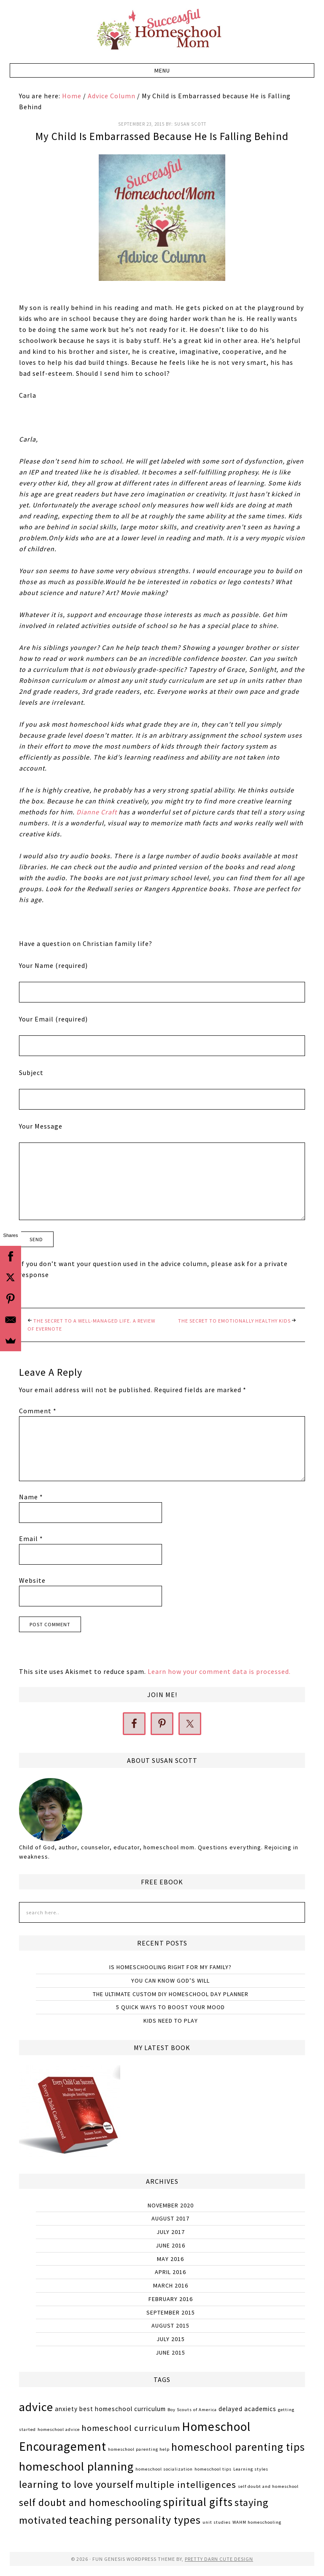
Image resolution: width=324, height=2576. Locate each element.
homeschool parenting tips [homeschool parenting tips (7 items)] (238, 2447)
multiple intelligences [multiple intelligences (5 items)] (185, 2484)
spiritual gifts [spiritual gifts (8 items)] (198, 2502)
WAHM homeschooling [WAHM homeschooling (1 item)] (256, 2522)
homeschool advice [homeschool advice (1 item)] (59, 2429)
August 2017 (170, 2218)
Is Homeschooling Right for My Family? (170, 1967)
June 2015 (170, 2352)
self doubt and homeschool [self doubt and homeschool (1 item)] (268, 2486)
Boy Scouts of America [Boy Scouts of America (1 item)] (192, 2409)
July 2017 (171, 2232)
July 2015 (171, 2339)
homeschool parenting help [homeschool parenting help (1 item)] (139, 2449)
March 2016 (170, 2285)
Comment (38, 1411)
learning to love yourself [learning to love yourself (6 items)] (76, 2484)
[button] (162, 70)
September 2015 (170, 2312)
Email (31, 1538)
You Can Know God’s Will (170, 1980)
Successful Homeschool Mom (162, 29)
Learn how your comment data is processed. (219, 1671)
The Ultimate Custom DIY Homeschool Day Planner (170, 1994)
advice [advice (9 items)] (36, 2406)
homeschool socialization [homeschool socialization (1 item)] (164, 2469)
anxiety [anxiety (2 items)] (66, 2409)
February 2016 (170, 2299)
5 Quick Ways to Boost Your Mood (170, 2007)
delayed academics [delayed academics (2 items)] (247, 2409)
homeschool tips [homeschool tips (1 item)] (213, 2469)
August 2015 (170, 2325)
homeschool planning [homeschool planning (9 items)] (76, 2466)
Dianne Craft (97, 812)
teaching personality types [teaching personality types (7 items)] (135, 2520)
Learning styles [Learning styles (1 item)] (250, 2469)
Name (31, 1497)
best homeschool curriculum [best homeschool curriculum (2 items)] (122, 2409)
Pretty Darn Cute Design (219, 2559)
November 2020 (171, 2205)
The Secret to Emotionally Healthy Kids (234, 1321)
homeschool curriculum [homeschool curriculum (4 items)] (130, 2427)
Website (32, 1580)
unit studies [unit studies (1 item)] (216, 2522)
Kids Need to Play (170, 2020)
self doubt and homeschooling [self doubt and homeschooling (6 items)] (90, 2502)
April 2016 (170, 2272)
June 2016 (170, 2245)
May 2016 (170, 2259)
